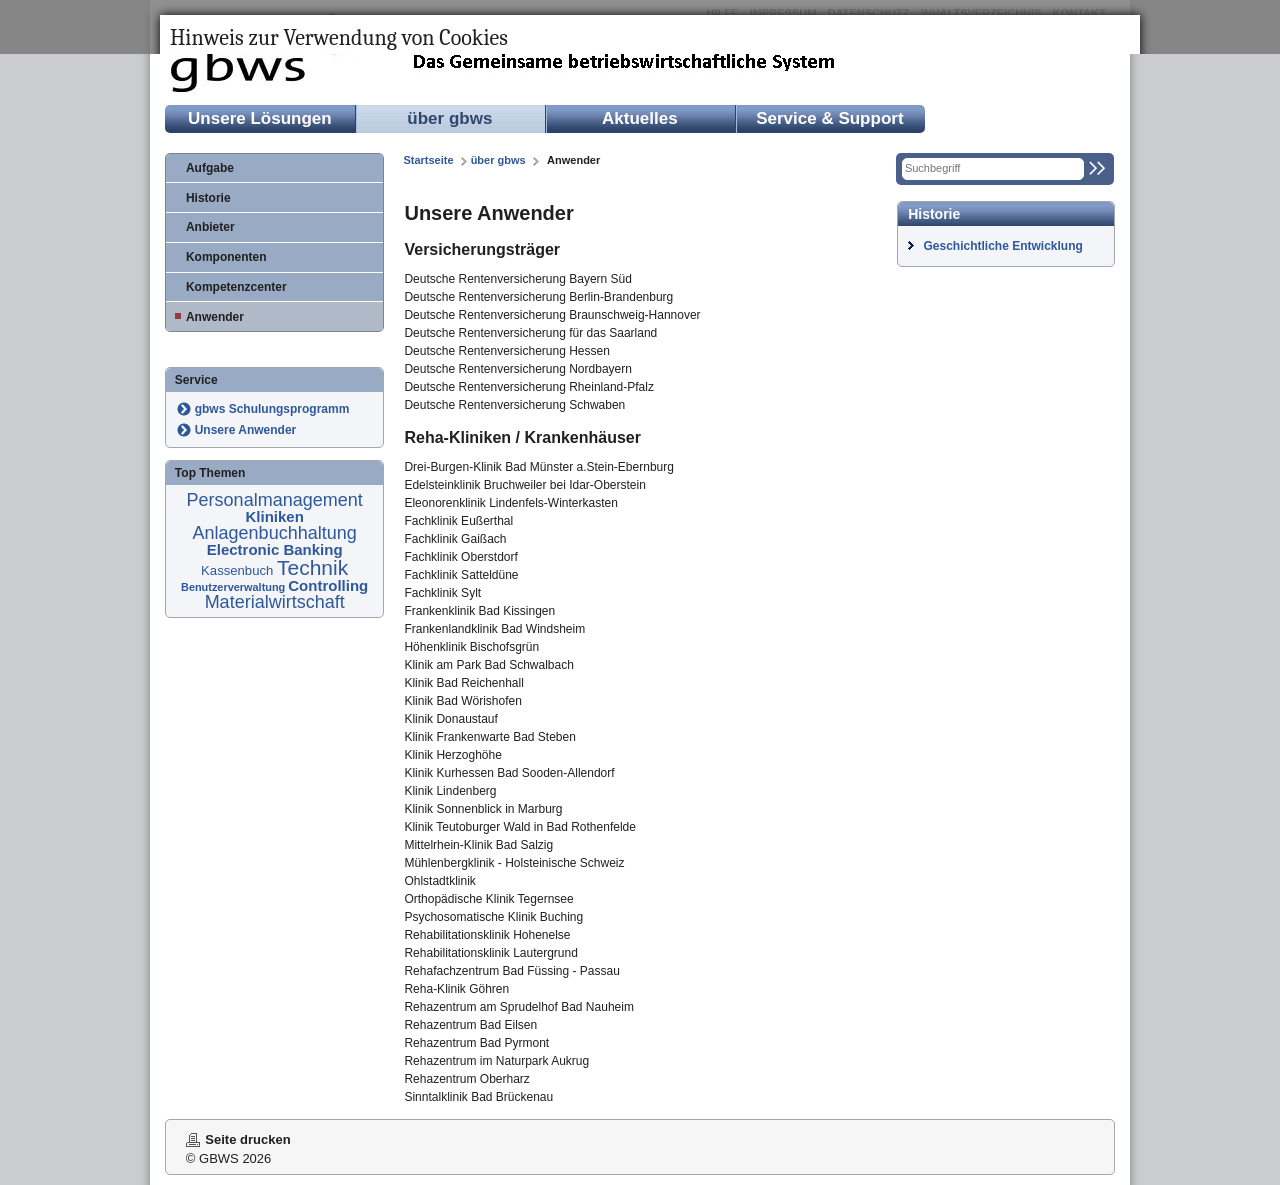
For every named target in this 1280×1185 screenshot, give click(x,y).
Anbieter (210, 227)
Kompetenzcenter (236, 287)
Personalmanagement (275, 500)
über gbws (449, 118)
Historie (208, 198)
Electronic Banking (275, 549)
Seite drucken (247, 1139)
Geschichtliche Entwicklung (1002, 246)
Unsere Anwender (246, 430)
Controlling (328, 585)
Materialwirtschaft (275, 602)
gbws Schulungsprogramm (272, 409)
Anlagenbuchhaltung (275, 533)
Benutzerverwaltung (234, 587)
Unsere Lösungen (260, 118)
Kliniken (274, 516)
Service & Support (829, 118)
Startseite (428, 160)
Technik (312, 567)
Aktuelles (640, 118)
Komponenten (226, 257)
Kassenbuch (239, 570)
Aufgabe (210, 168)
